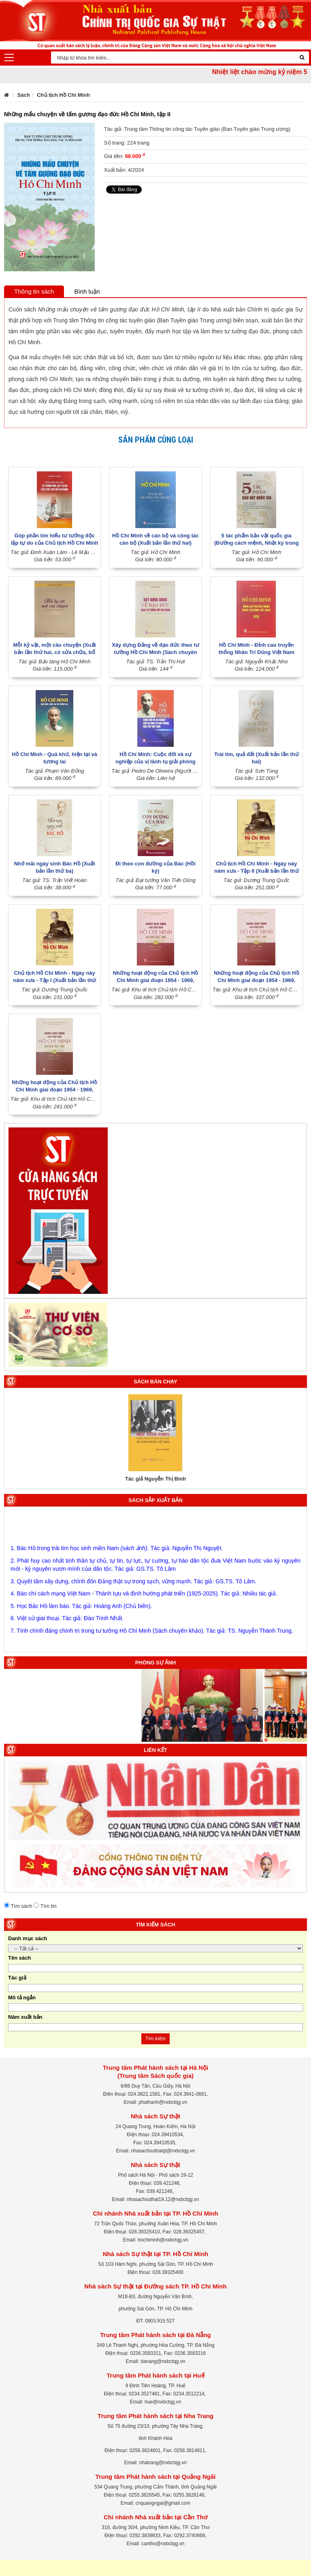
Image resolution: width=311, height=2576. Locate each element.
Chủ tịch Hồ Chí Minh (63, 95)
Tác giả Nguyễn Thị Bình (155, 1479)
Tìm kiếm (155, 2038)
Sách (23, 95)
